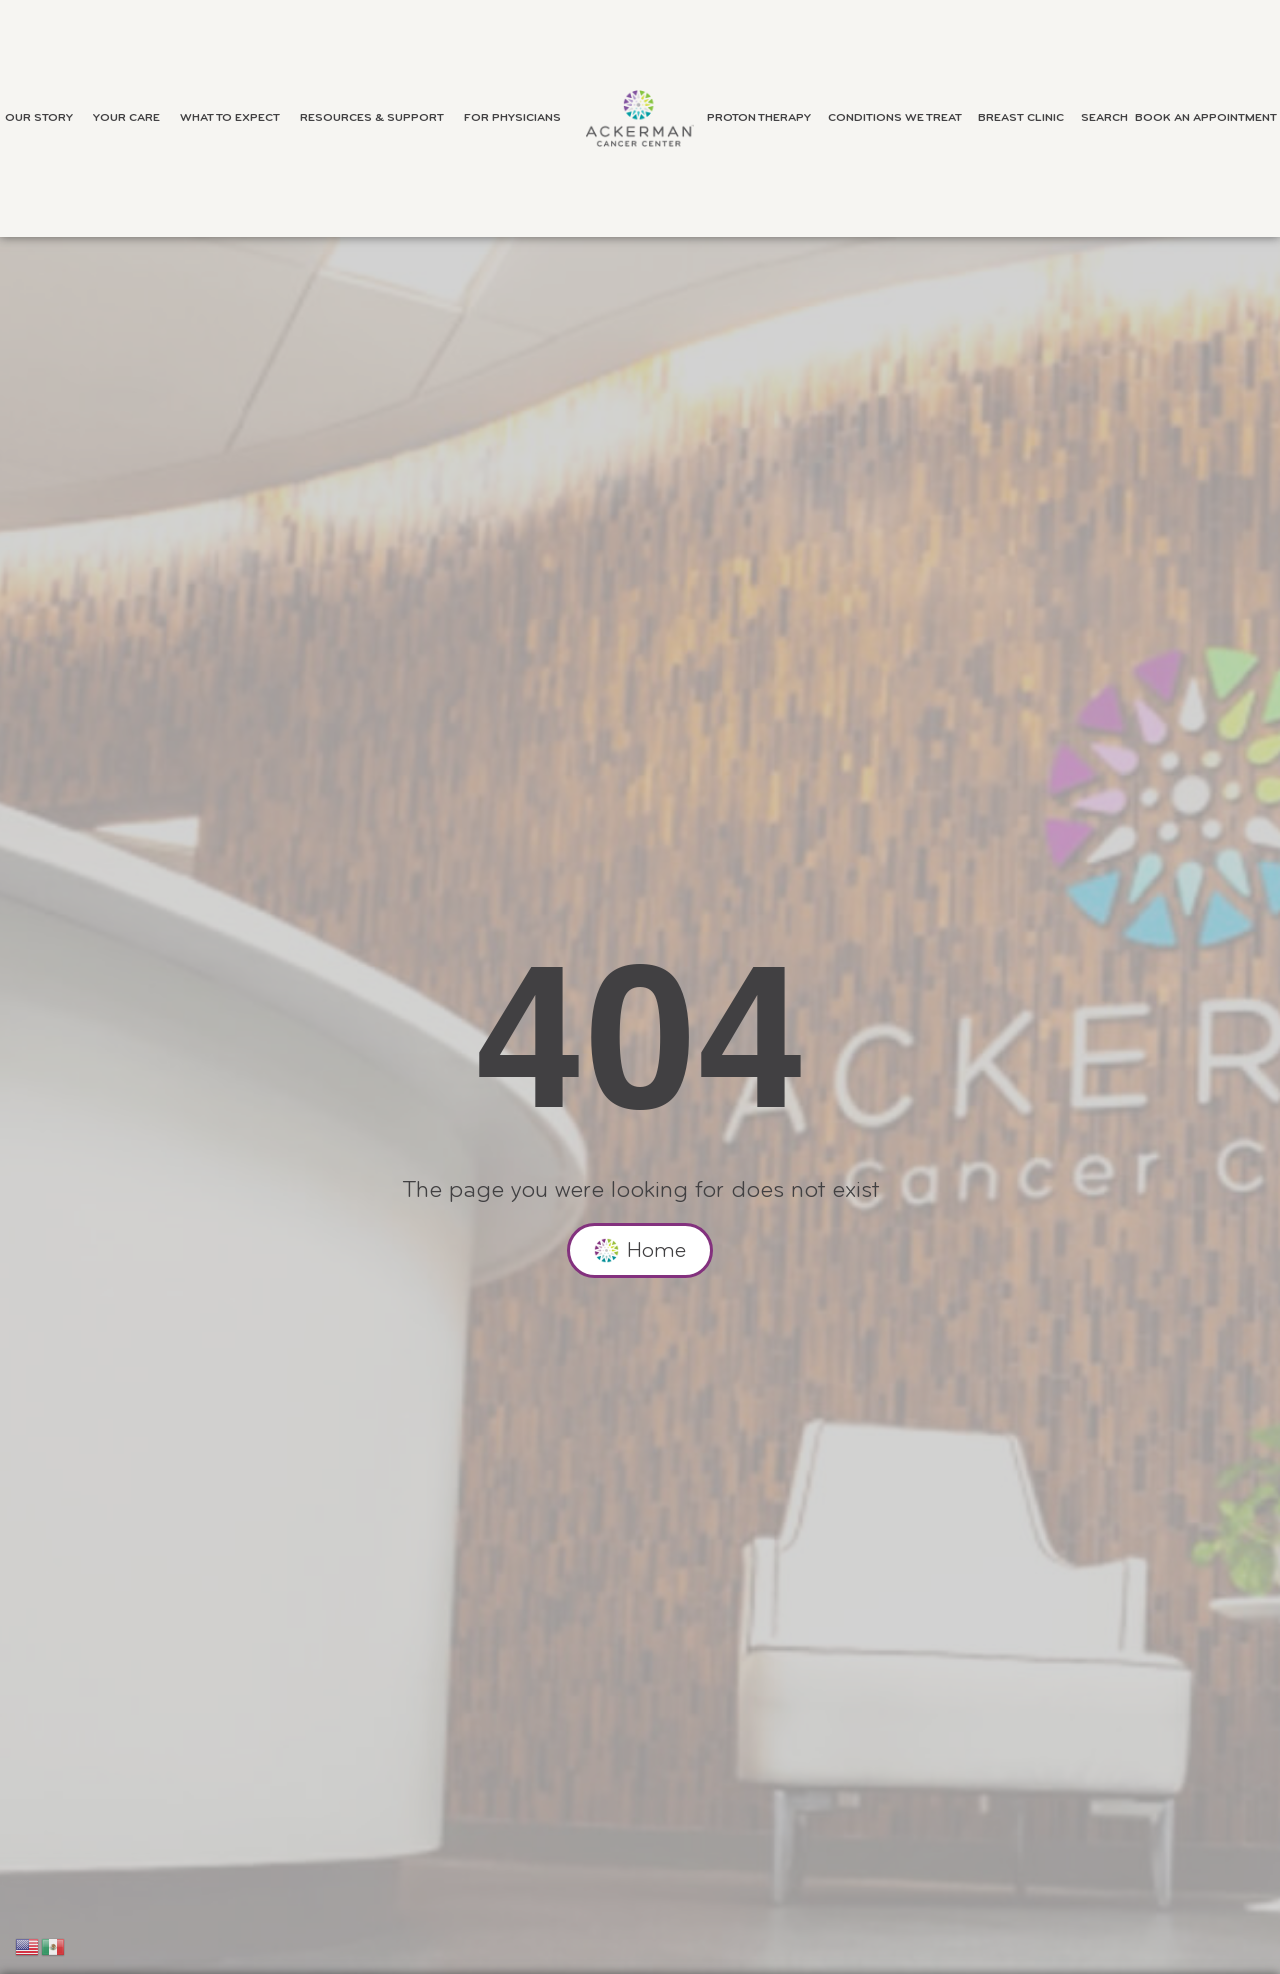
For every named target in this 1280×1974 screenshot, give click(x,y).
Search (1104, 118)
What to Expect (235, 118)
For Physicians (517, 118)
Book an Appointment (1206, 118)
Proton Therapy (764, 118)
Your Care (131, 118)
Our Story (44, 118)
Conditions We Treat (900, 118)
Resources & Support (377, 118)
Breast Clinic (1026, 118)
